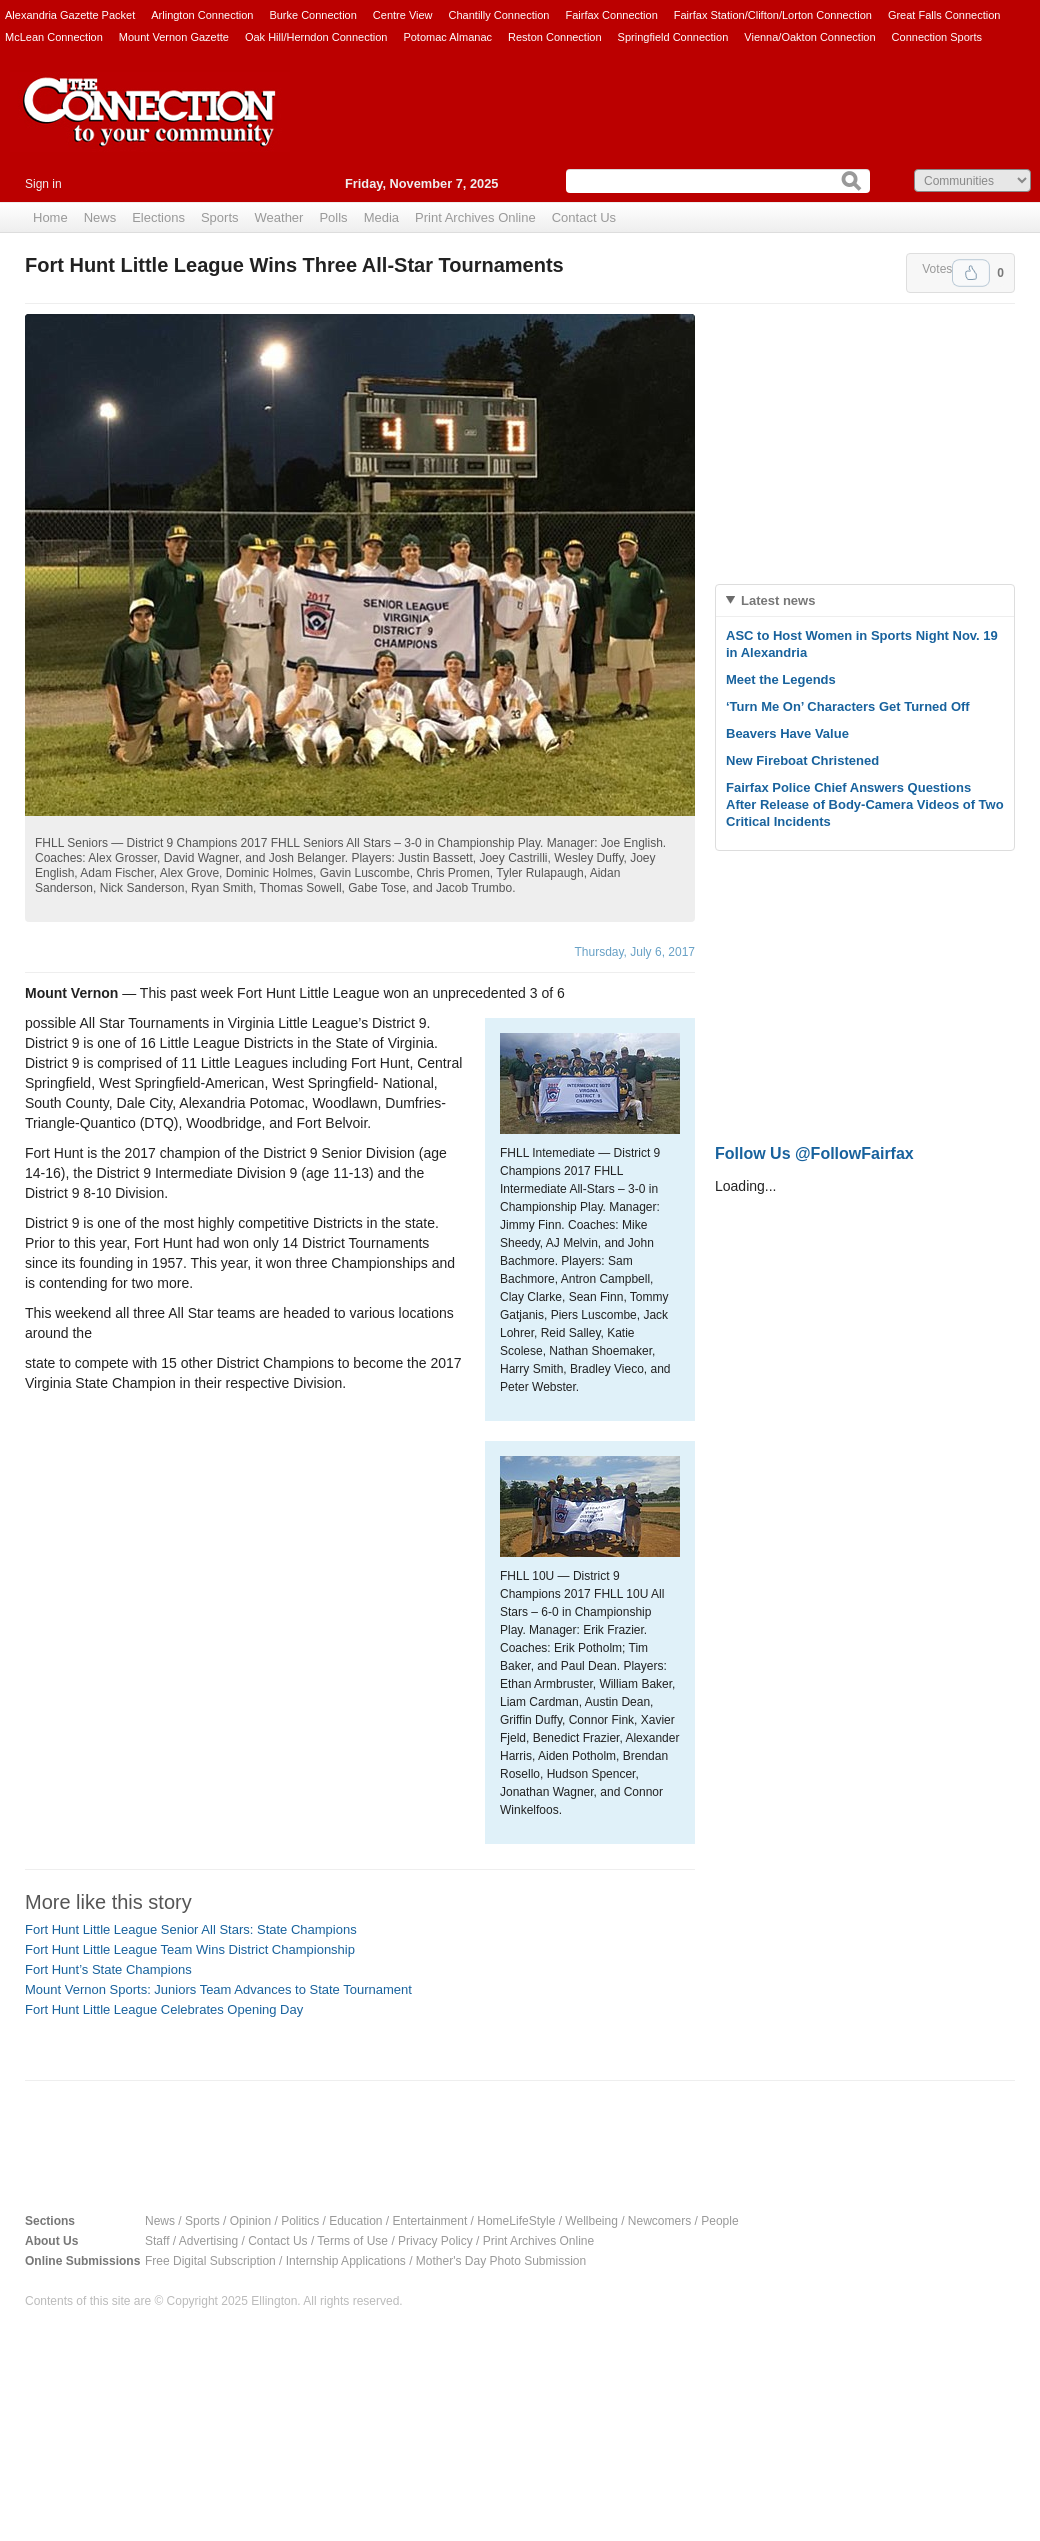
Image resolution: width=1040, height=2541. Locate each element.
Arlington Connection (202, 15)
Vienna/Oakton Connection (809, 37)
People (719, 2221)
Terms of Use (352, 2241)
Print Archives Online (475, 217)
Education (355, 2221)
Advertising (208, 2241)
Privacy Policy (435, 2241)
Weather (279, 217)
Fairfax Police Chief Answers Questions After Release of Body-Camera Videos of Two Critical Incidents (865, 804)
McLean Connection (54, 37)
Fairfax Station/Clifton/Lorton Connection (773, 15)
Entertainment (430, 2221)
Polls (333, 217)
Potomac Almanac (447, 37)
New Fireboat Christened (802, 760)
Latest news (778, 600)
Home (50, 217)
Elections (158, 217)
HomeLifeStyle (516, 2221)
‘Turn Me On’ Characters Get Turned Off (848, 706)
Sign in (43, 184)
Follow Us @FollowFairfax (814, 1153)
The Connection (150, 127)
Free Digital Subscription (210, 2261)
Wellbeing (591, 2221)
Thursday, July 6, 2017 (634, 952)
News (100, 217)
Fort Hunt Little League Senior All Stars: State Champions (191, 1929)
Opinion (250, 2221)
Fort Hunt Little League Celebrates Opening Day (164, 2009)
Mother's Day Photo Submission (501, 2261)
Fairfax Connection (611, 15)
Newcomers (659, 2221)
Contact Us (584, 217)
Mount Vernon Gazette (174, 37)
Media (381, 217)
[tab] (865, 600)
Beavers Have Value (787, 733)
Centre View (403, 15)
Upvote (971, 273)
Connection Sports (937, 37)
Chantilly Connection (499, 15)
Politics (300, 2221)
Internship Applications (346, 2261)
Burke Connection (312, 15)
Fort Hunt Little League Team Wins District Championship (190, 1949)
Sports (220, 217)
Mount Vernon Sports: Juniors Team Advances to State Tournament (218, 1989)
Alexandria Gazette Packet (70, 15)
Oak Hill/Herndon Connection (316, 37)
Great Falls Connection (944, 15)
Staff (157, 2241)
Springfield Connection (673, 37)
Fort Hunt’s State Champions (108, 1969)
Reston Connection (555, 37)
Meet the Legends (781, 679)
